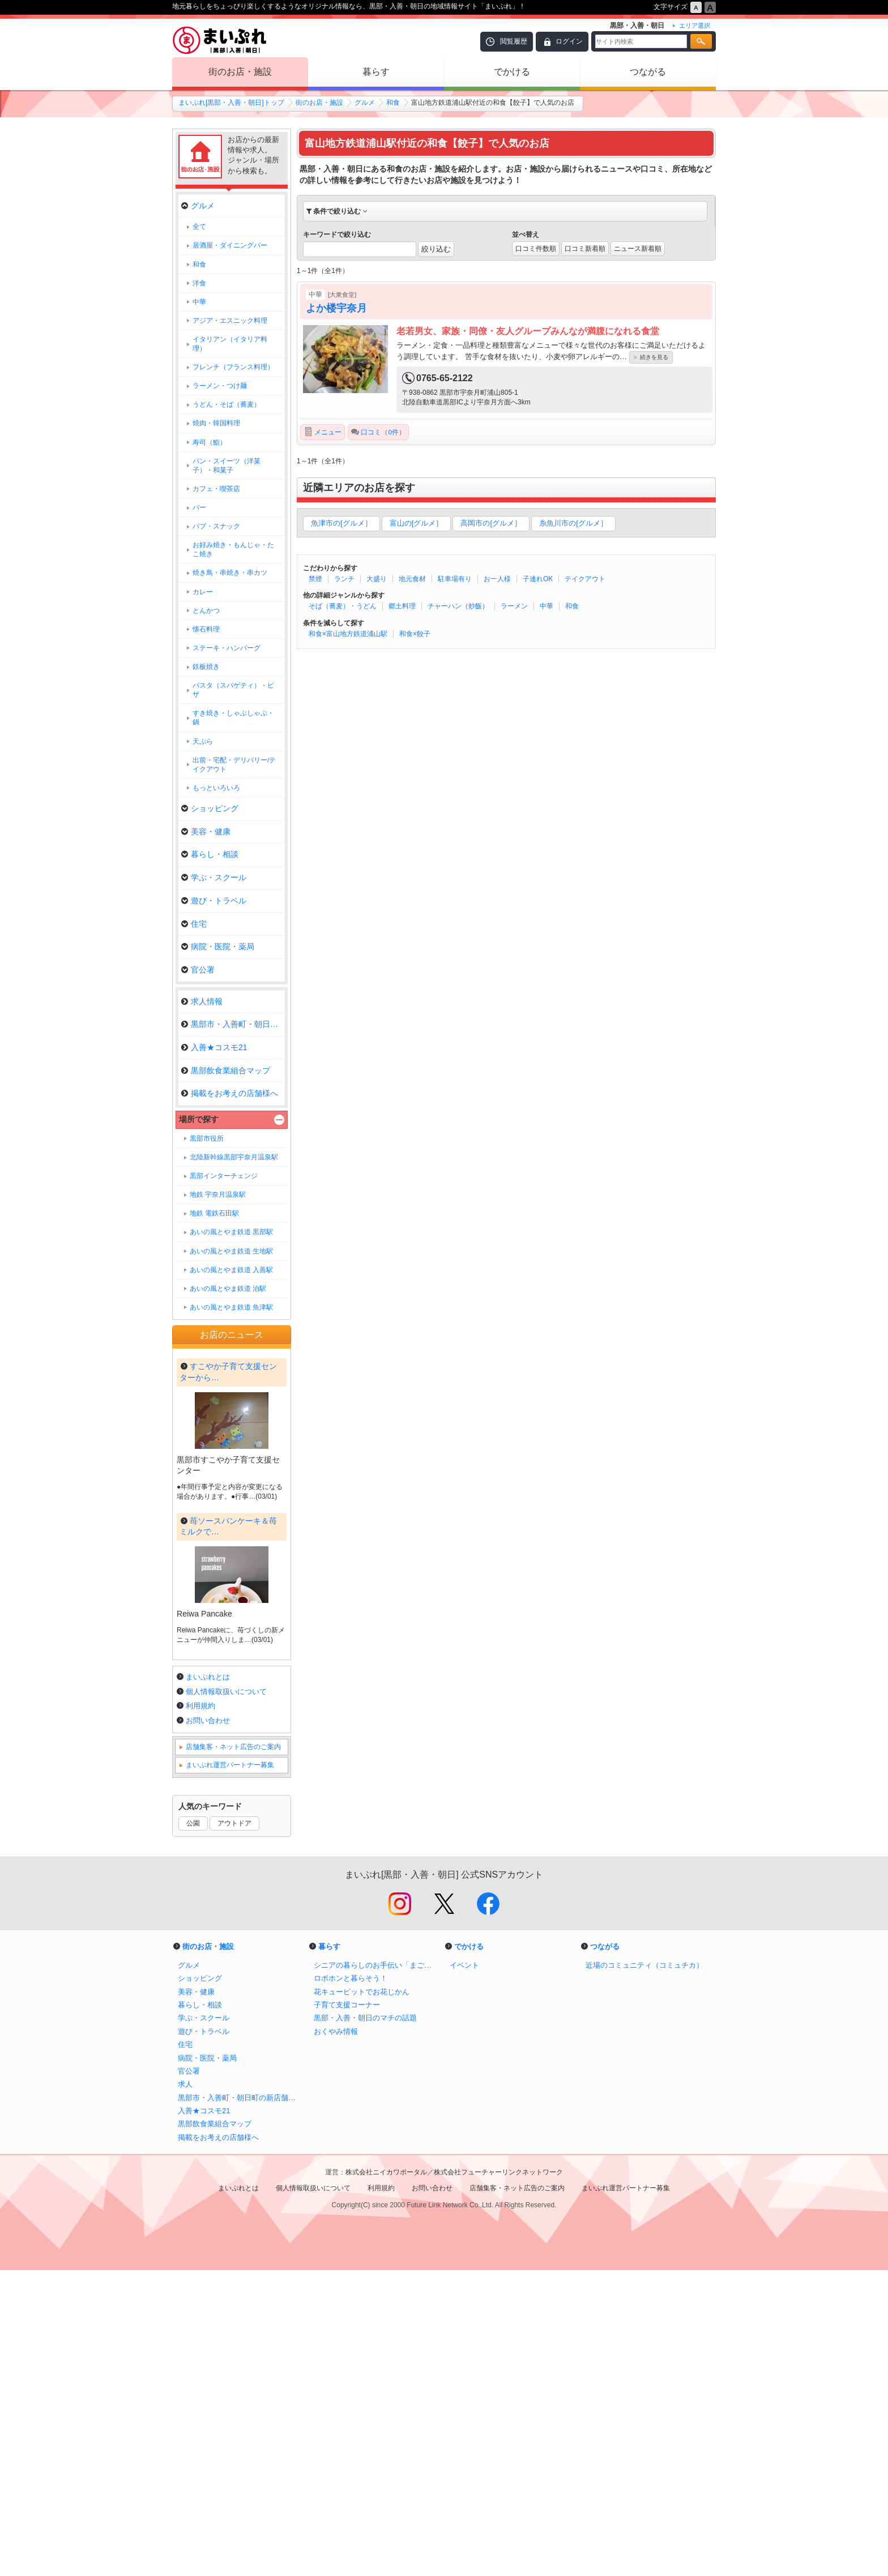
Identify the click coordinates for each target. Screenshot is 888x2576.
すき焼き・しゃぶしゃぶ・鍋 (233, 718)
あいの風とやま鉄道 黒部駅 (231, 1232)
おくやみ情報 (336, 2337)
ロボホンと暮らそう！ (350, 2284)
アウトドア (234, 2129)
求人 (185, 2390)
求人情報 (202, 1001)
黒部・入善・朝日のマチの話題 (365, 2323)
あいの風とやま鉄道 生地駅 (231, 1251)
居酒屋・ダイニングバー (230, 245)
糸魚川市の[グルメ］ (573, 523)
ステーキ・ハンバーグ (227, 648)
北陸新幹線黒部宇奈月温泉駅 (234, 1157)
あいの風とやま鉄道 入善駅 (231, 1269)
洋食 (199, 283)
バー (199, 507)
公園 (193, 2129)
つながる (648, 71)
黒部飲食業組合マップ (225, 1070)
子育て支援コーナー (347, 2310)
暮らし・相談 (209, 854)
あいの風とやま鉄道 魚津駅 (231, 1307)
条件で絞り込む (337, 211)
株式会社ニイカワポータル (386, 2478)
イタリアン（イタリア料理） (230, 344)
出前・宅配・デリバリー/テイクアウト (234, 765)
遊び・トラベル (213, 900)
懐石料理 (206, 629)
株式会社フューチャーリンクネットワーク (498, 2478)
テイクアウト (585, 579)
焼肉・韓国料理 (216, 423)
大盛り (376, 579)
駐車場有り (455, 579)
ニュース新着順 (637, 249)
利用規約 (200, 2011)
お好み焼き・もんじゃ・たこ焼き (233, 549)
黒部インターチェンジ (224, 1175)
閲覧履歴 (513, 41)
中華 (546, 606)
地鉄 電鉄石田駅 (214, 1213)
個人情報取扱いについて (226, 1997)
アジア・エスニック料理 (230, 320)
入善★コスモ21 (214, 1047)
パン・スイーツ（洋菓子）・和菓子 (227, 466)
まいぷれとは (208, 1982)
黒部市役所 (207, 1138)
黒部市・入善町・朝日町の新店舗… (233, 1024)
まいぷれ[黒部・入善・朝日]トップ (231, 102)
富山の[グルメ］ (416, 523)
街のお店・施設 (240, 71)
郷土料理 (402, 606)
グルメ (365, 102)
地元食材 (412, 579)
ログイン (569, 41)
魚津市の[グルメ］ (341, 523)
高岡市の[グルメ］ (491, 523)
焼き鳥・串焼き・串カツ (230, 572)
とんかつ (206, 610)
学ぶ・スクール (213, 877)
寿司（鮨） (210, 442)
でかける (512, 71)
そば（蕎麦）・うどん (343, 606)
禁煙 (315, 579)
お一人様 (497, 579)
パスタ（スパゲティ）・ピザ (233, 690)
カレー (203, 591)
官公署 (198, 969)
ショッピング (209, 808)
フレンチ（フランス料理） (233, 367)
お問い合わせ (208, 2026)
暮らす (376, 71)
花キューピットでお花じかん (361, 2297)
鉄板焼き (206, 666)
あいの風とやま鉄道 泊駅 (228, 1288)
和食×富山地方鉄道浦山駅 (348, 634)
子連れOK (538, 579)
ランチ (344, 579)
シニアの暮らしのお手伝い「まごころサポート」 (376, 2271)
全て (199, 226)
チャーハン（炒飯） (458, 606)
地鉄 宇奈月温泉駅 (218, 1194)
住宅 (194, 923)
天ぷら (203, 741)
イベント (464, 2271)
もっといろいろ (216, 787)
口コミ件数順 (535, 249)
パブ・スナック (216, 526)
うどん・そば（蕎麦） (227, 404)
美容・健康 (205, 831)
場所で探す (199, 1119)
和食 (393, 102)
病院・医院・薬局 (217, 946)
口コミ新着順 (585, 249)
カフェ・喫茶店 (216, 488)
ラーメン (514, 606)
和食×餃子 (414, 634)
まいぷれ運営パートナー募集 (230, 2071)
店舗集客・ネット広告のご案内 (233, 2053)
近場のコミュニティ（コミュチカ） (644, 2271)
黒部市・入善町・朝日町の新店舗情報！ (240, 2403)
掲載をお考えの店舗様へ (229, 1093)
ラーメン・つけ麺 (220, 385)
